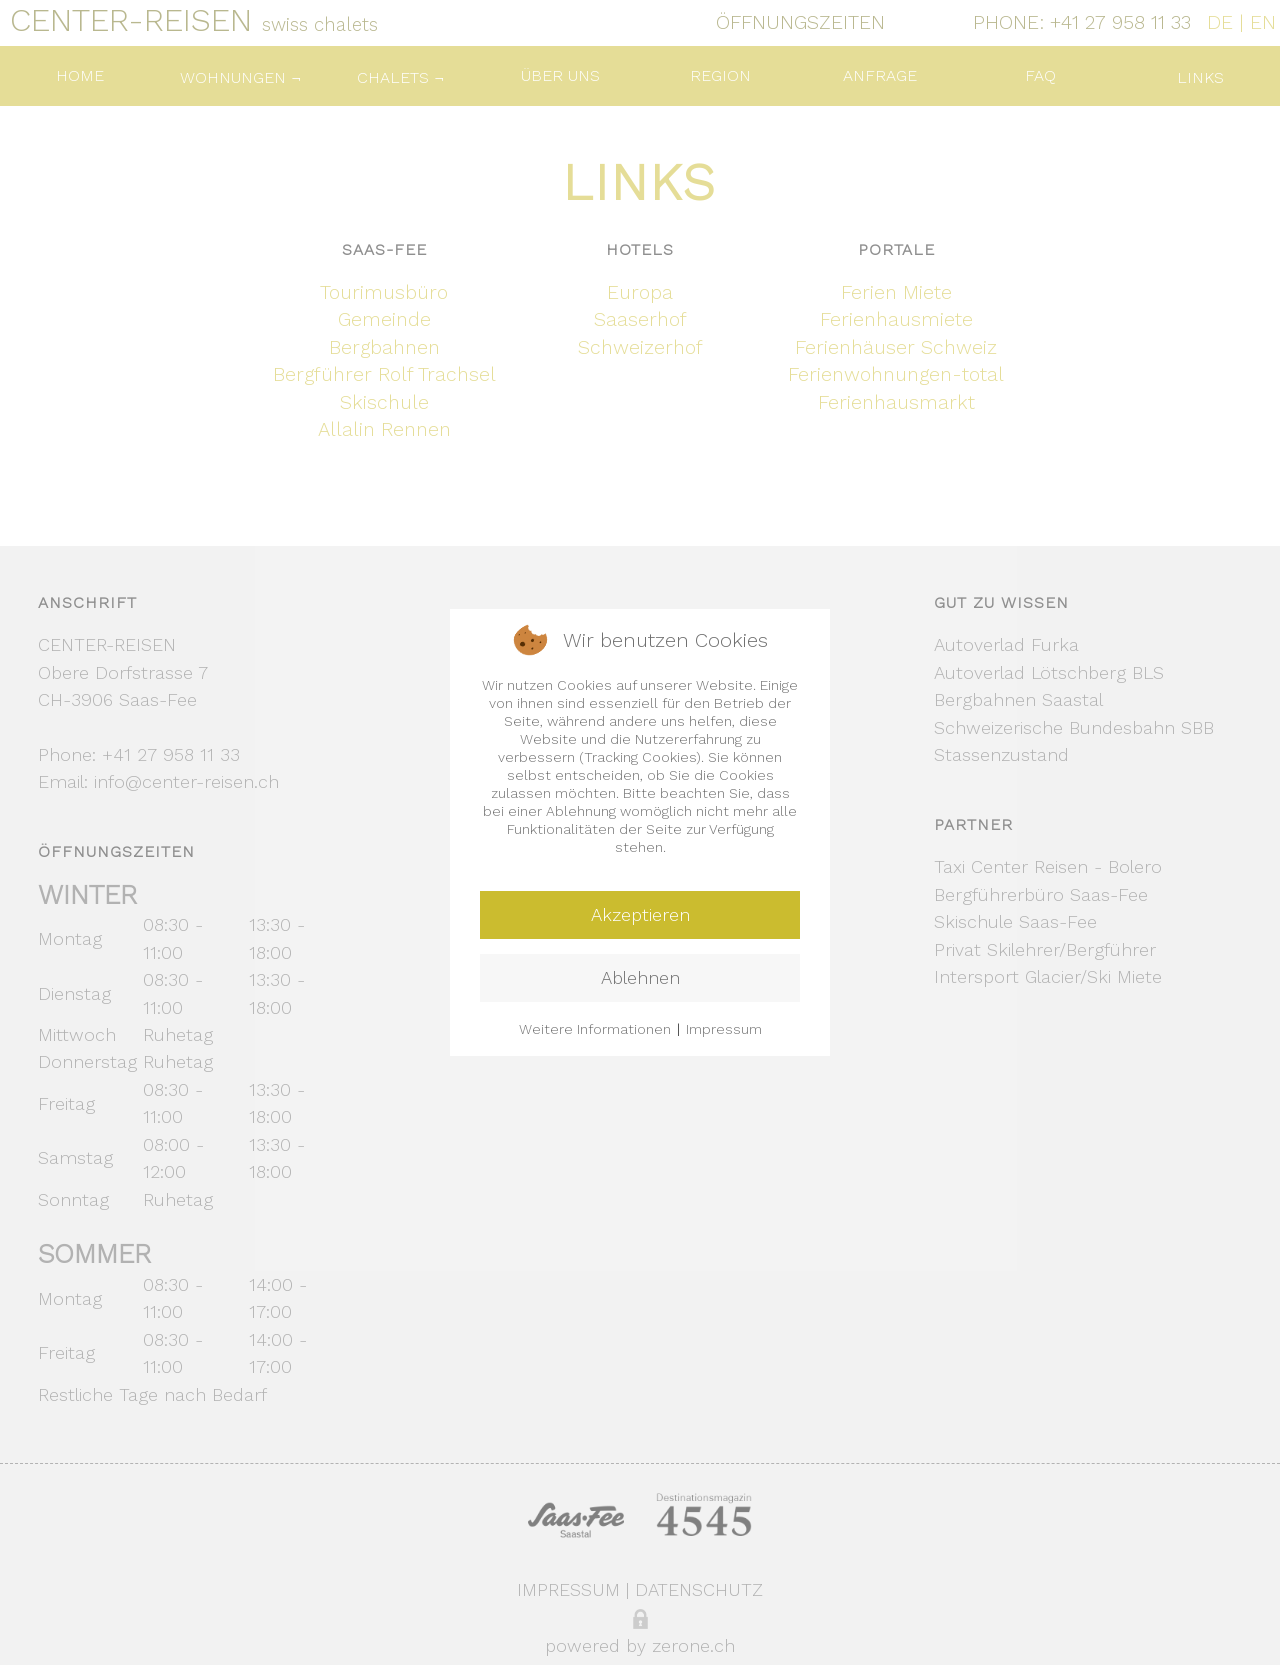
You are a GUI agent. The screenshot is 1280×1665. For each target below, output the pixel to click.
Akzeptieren (640, 914)
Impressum (724, 1029)
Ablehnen (640, 977)
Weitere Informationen (595, 1029)
